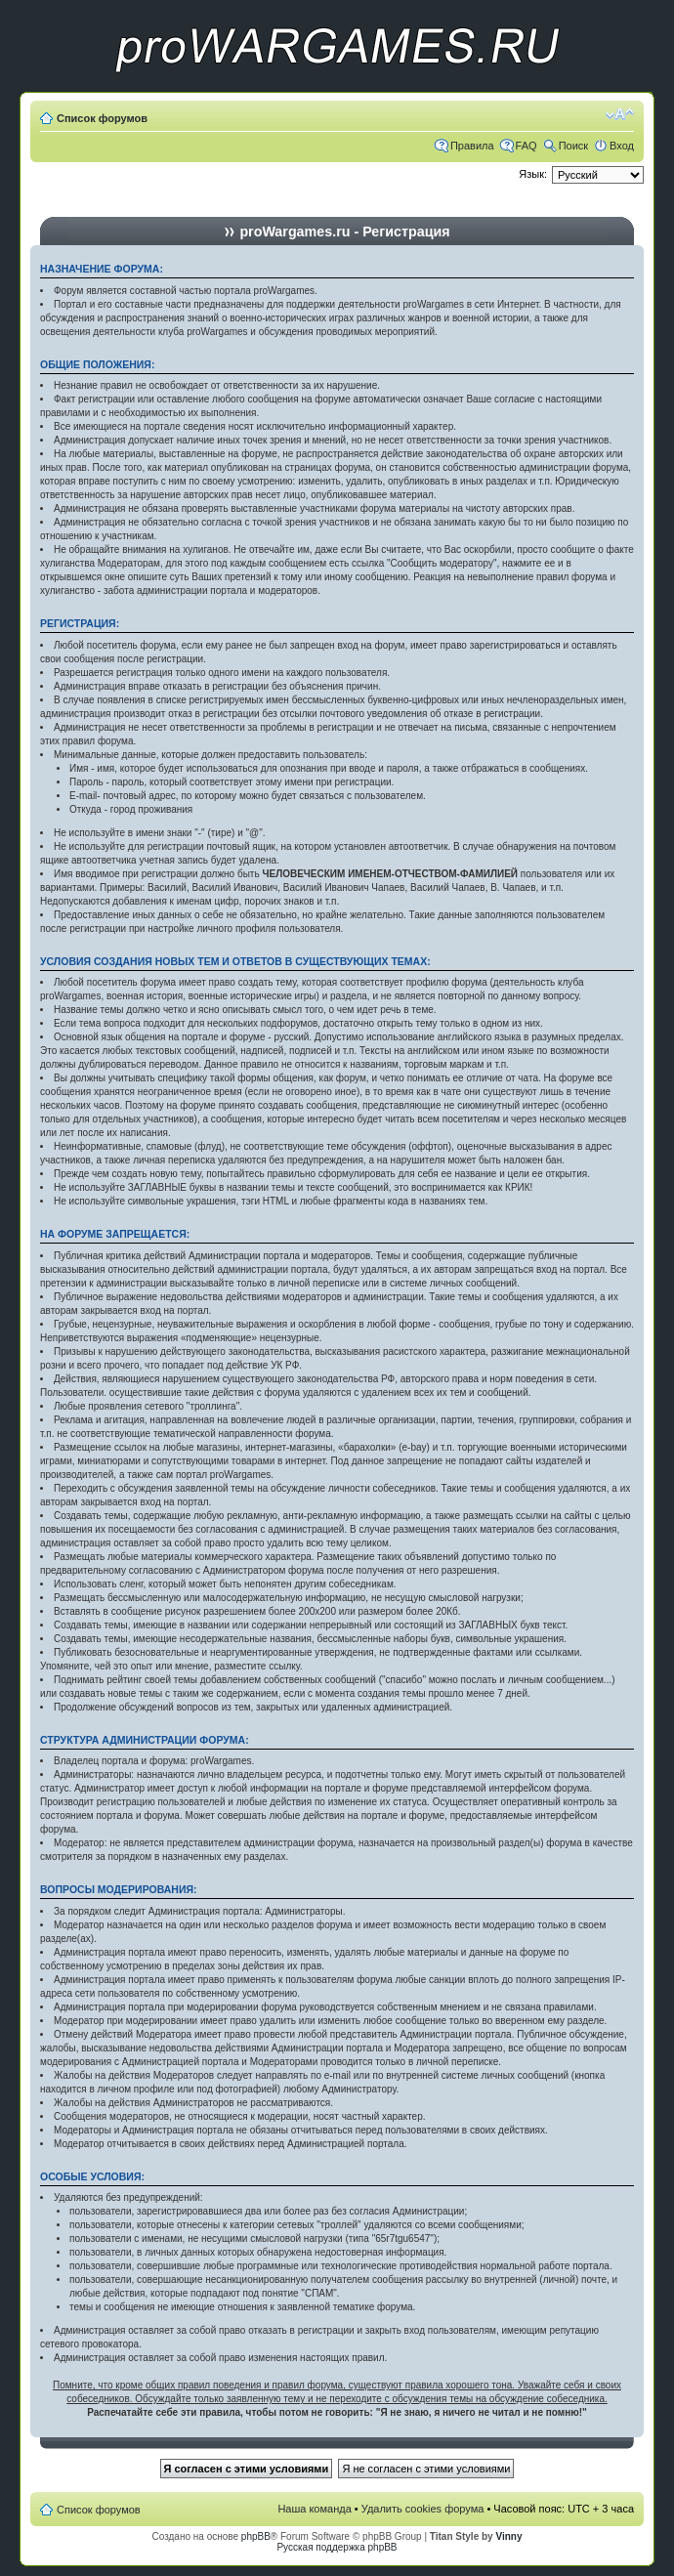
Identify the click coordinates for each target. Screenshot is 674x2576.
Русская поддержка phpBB (336, 2547)
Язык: (533, 174)
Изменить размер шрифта (620, 114)
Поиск (573, 145)
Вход (622, 145)
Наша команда (314, 2508)
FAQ (526, 145)
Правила (472, 145)
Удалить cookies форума (422, 2508)
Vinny (508, 2536)
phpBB (256, 2536)
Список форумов (102, 118)
